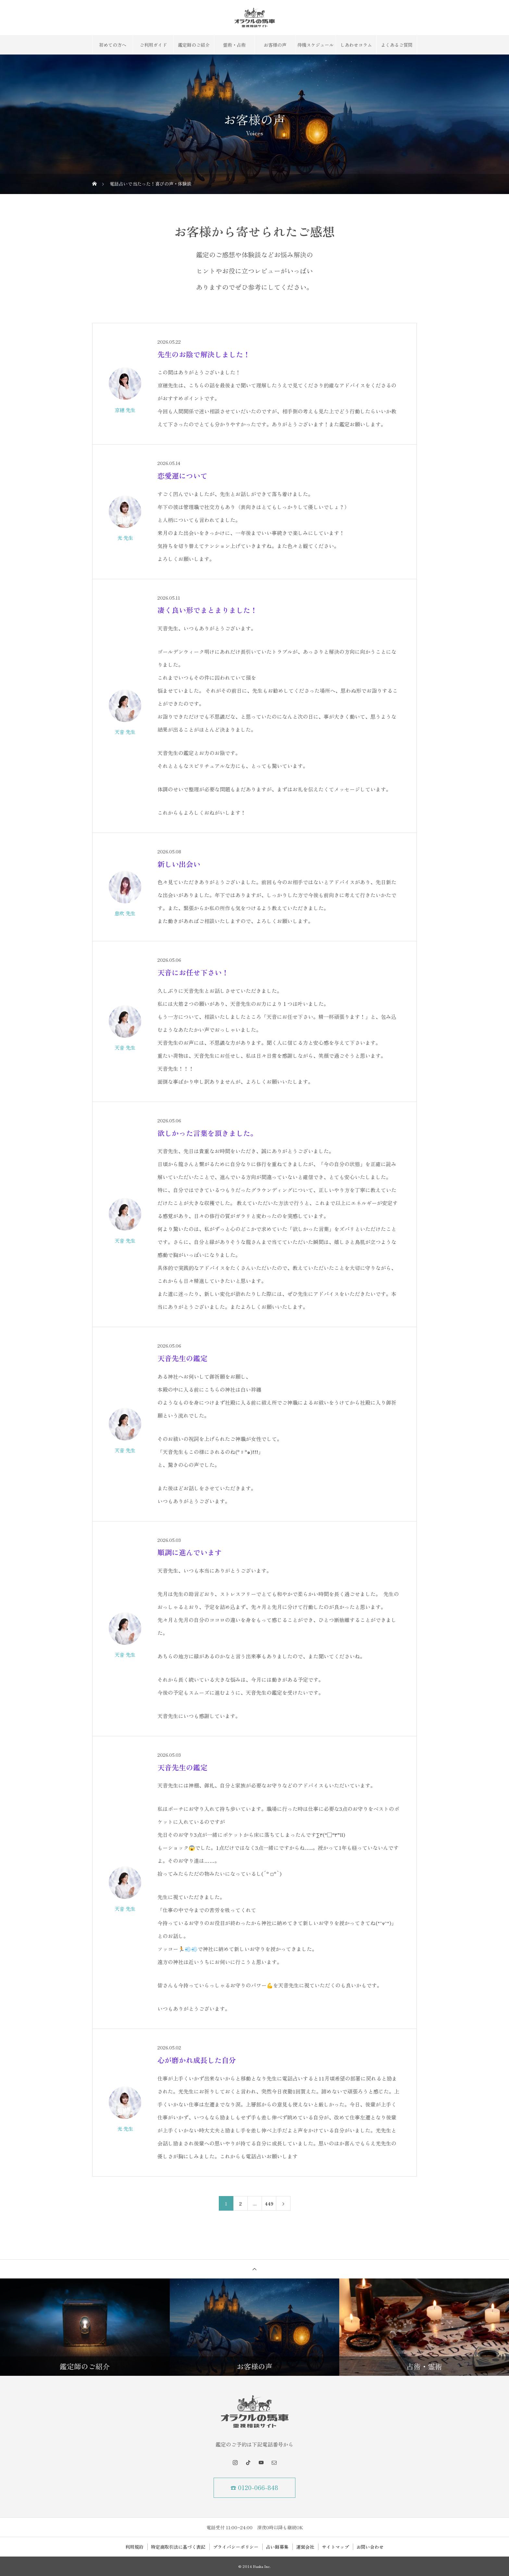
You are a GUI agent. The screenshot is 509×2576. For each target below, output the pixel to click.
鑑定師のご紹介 (194, 45)
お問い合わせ (370, 2547)
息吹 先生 (125, 913)
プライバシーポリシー (235, 2547)
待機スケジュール (315, 45)
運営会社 (305, 2547)
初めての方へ (112, 45)
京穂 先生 (125, 409)
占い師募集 (277, 2547)
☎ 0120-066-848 (255, 2488)
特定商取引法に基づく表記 (178, 2547)
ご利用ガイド (153, 45)
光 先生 (125, 537)
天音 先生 (125, 731)
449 (269, 2203)
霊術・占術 (234, 45)
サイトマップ (335, 2547)
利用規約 (134, 2547)
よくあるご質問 (397, 45)
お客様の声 (275, 45)
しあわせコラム (356, 45)
